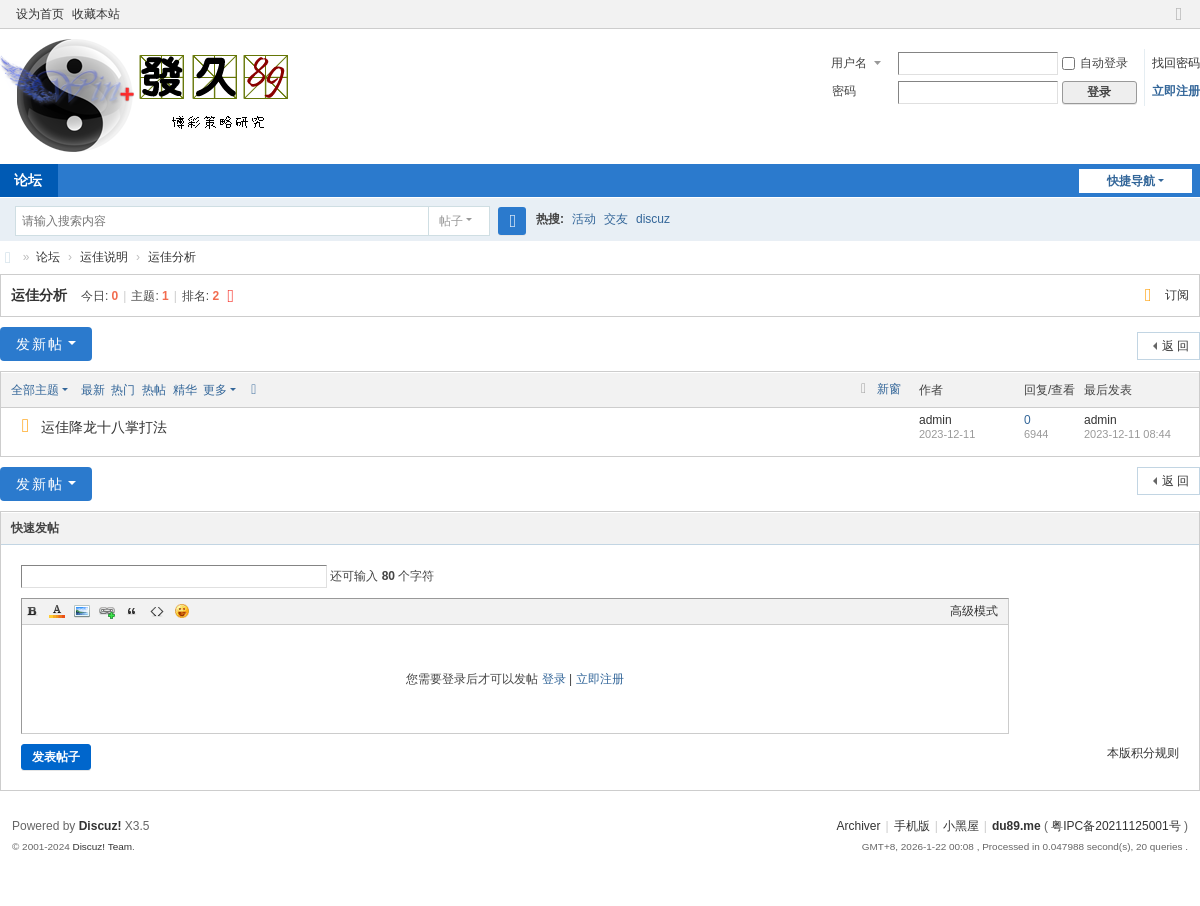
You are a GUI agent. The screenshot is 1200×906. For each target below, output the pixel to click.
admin (935, 420)
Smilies (182, 611)
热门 (123, 390)
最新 (93, 390)
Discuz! (100, 826)
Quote (132, 611)
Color (57, 611)
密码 (844, 91)
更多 (215, 390)
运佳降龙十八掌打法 (104, 427)
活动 (584, 219)
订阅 (1177, 295)
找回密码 (1176, 63)
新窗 (889, 389)
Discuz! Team (102, 846)
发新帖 (40, 344)
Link (107, 611)
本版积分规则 (1143, 753)
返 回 (1175, 346)
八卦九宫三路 (8, 257)
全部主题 (35, 390)
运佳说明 (104, 257)
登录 (554, 679)
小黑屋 (961, 826)
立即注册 (1176, 91)
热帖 (154, 390)
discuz (653, 219)
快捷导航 (1131, 181)
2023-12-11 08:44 (1127, 434)
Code (157, 611)
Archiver (858, 826)
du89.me (1016, 826)
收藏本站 (96, 14)
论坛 (48, 257)
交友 (616, 219)
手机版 (912, 826)
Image (82, 611)
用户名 (849, 63)
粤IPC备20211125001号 (1115, 826)
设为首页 (40, 14)
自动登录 (1095, 63)
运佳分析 (172, 257)
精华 (185, 390)
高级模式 (974, 611)
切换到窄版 (1179, 22)
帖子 (451, 221)
